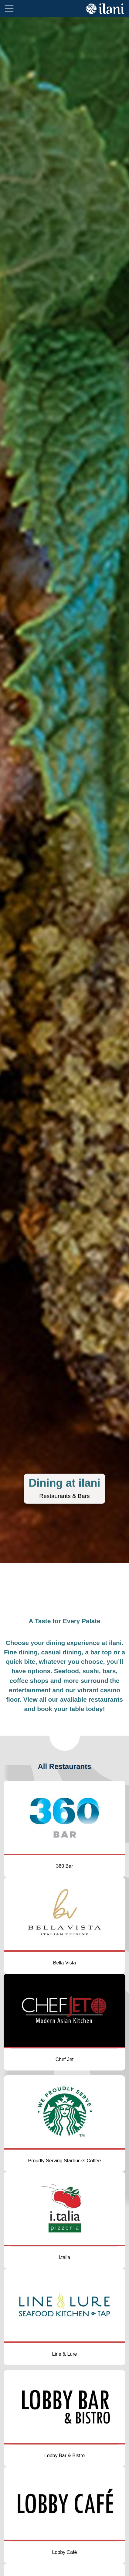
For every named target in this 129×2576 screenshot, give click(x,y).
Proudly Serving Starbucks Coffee (64, 2160)
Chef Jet (65, 2059)
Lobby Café (64, 2552)
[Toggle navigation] (9, 8)
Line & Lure (64, 2354)
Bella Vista (64, 1962)
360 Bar (64, 1866)
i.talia (64, 2257)
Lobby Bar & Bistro (64, 2455)
